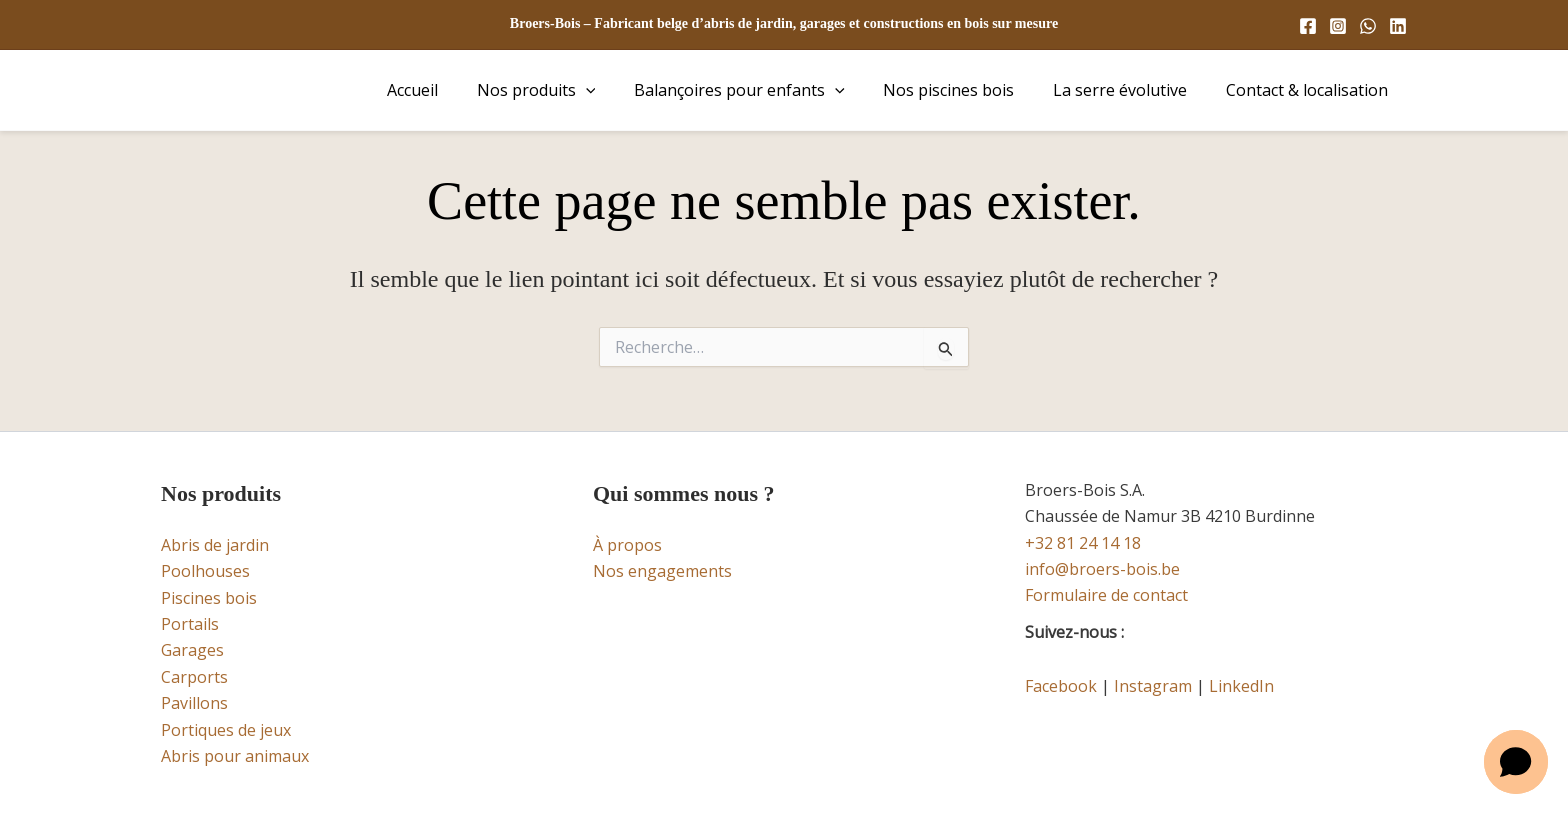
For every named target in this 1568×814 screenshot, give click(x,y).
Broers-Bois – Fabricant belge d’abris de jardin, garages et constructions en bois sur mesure (784, 23)
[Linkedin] (1398, 26)
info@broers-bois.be (1102, 569)
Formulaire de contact (1106, 595)
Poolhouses (205, 571)
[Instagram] (1338, 26)
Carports (194, 677)
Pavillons (194, 703)
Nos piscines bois (965, 90)
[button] (616, 90)
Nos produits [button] (566, 90)
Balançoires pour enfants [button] (762, 90)
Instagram (1153, 686)
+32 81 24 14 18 (1083, 543)
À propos (627, 545)
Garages (192, 650)
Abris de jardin (215, 545)
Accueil (449, 90)
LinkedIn (1241, 686)
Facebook (1061, 686)
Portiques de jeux (226, 730)
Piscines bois (209, 598)
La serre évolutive (1130, 90)
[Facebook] (1308, 26)
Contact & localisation (1310, 90)
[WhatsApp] (1368, 26)
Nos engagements (662, 571)
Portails (190, 624)
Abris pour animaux (235, 756)
